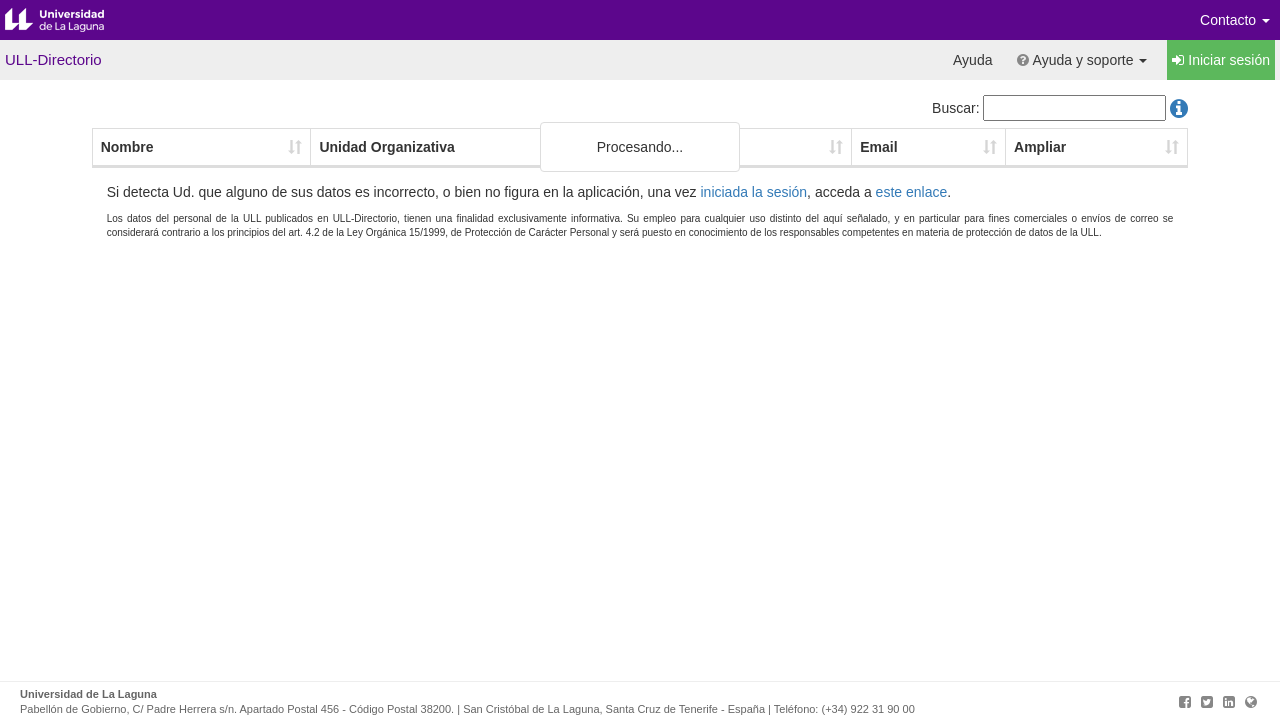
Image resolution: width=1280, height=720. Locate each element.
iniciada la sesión (753, 192)
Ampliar (1040, 147)
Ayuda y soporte (1082, 60)
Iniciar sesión (1221, 60)
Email (878, 147)
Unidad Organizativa (386, 147)
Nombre (127, 147)
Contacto (1235, 20)
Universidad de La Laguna (70, 20)
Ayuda (972, 60)
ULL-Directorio (53, 59)
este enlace (912, 192)
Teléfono (695, 147)
